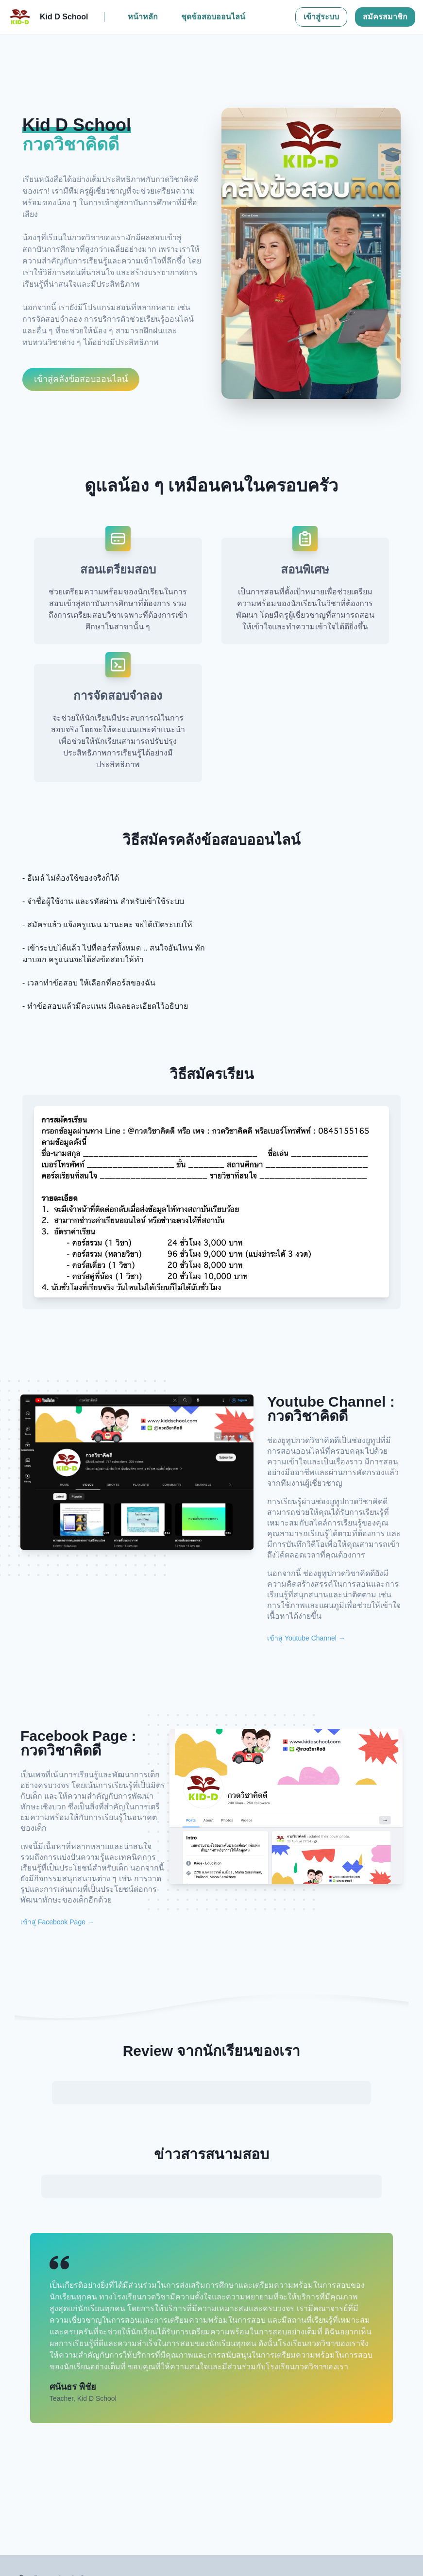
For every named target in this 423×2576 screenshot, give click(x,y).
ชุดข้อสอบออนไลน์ (213, 17)
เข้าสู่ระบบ (321, 17)
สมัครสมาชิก (385, 17)
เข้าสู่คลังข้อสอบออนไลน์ (81, 379)
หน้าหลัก (143, 17)
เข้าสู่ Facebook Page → (57, 1922)
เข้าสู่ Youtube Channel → (306, 1638)
